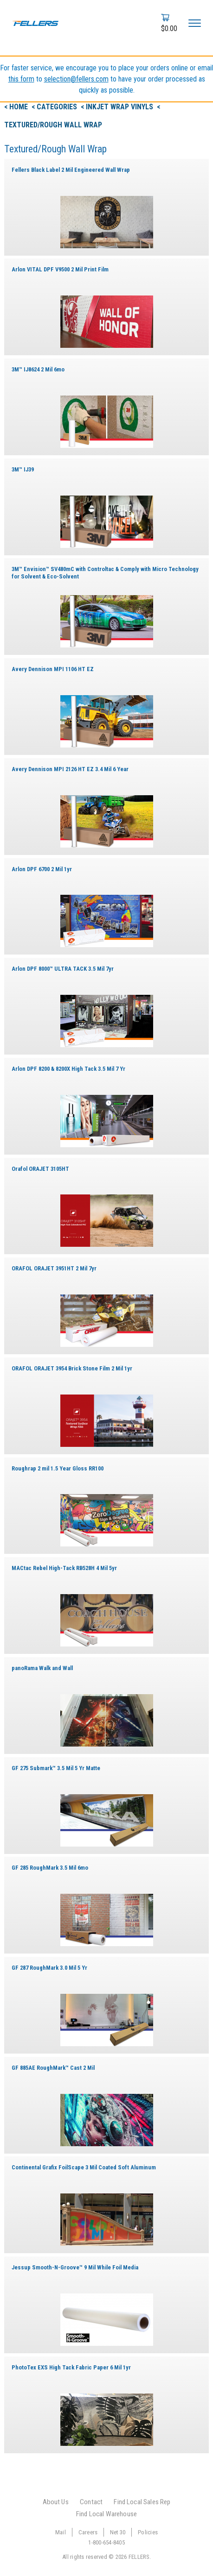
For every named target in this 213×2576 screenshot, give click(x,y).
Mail (60, 2532)
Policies (148, 2532)
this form (21, 79)
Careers (88, 2532)
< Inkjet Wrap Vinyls (118, 106)
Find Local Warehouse (106, 2514)
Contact (91, 2502)
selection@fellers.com (76, 79)
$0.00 (169, 28)
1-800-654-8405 (106, 2542)
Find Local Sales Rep (142, 2502)
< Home (17, 106)
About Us (56, 2502)
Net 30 (118, 2532)
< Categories (55, 106)
